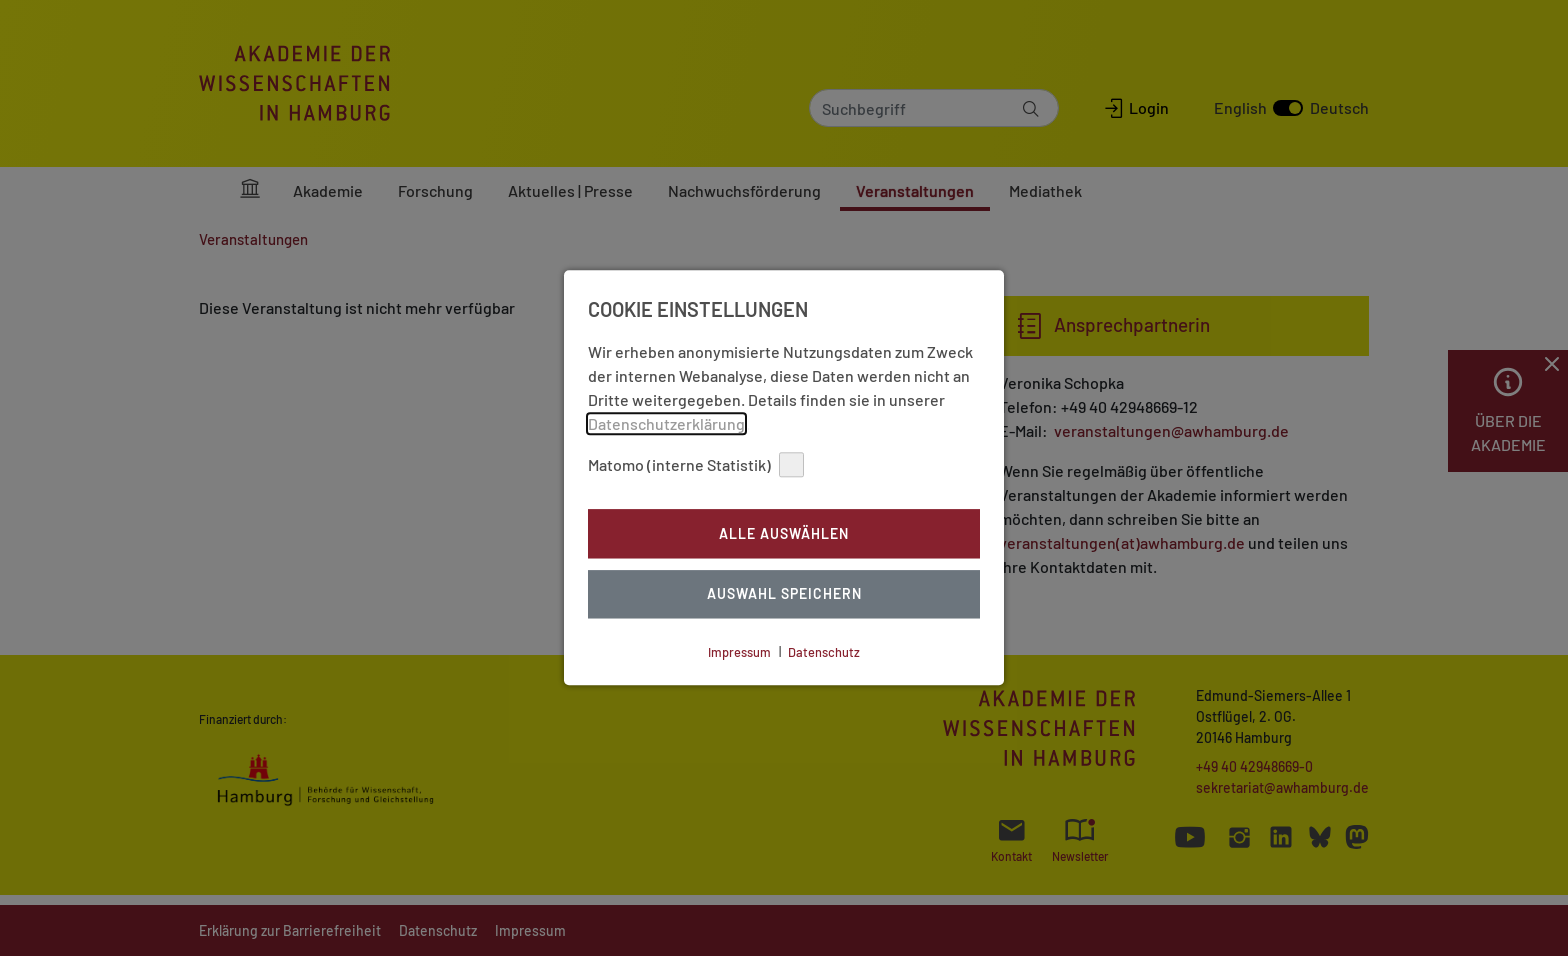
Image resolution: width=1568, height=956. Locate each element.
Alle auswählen (784, 533)
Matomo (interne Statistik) (696, 464)
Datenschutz (824, 652)
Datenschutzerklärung (666, 423)
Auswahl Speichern (784, 594)
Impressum (739, 652)
